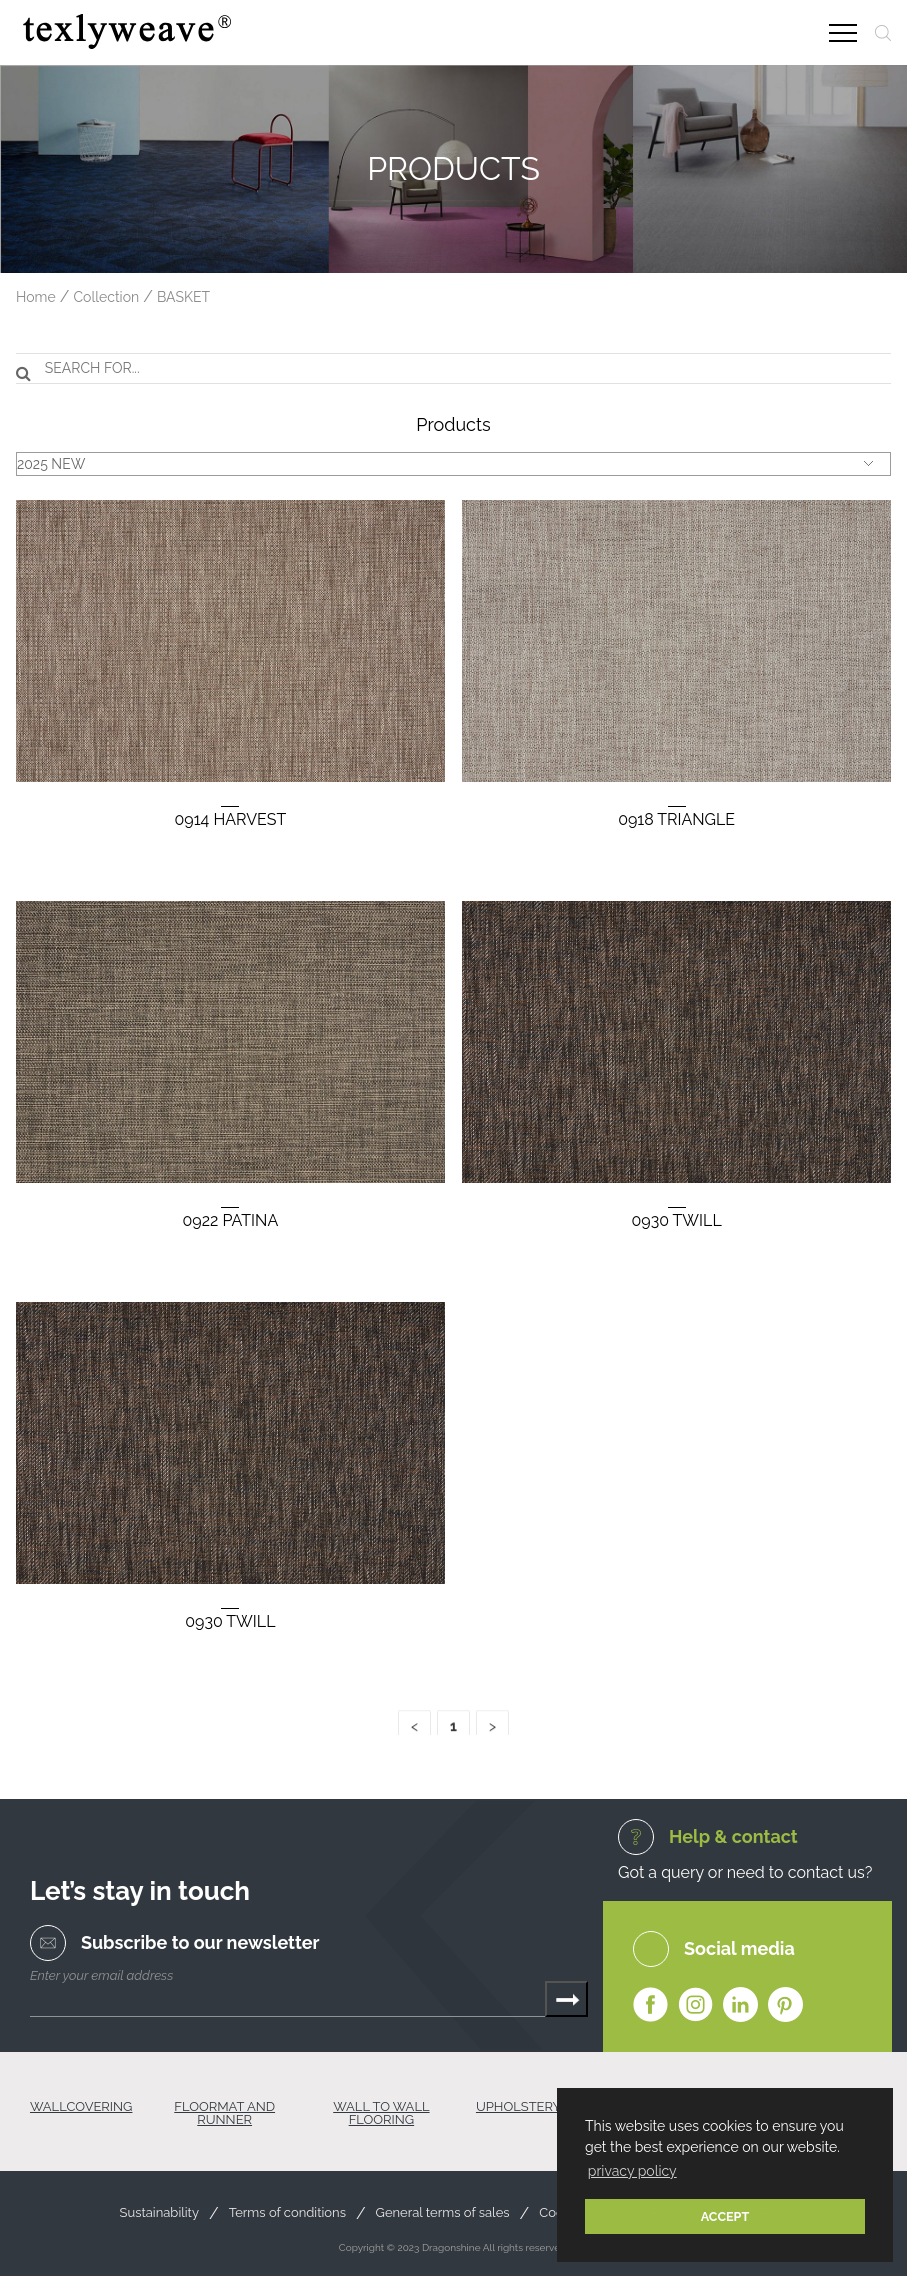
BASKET (183, 297)
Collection (106, 297)
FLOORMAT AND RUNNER (224, 2113)
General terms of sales (443, 2213)
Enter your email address (101, 1975)
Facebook (650, 2005)
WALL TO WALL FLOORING (381, 2113)
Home (36, 297)
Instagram (695, 2005)
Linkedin (740, 2005)
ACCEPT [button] (725, 2216)
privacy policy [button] (632, 2171)
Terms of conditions (287, 2213)
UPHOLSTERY (518, 2107)
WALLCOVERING (81, 2107)
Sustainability (159, 2213)
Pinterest (785, 2005)
